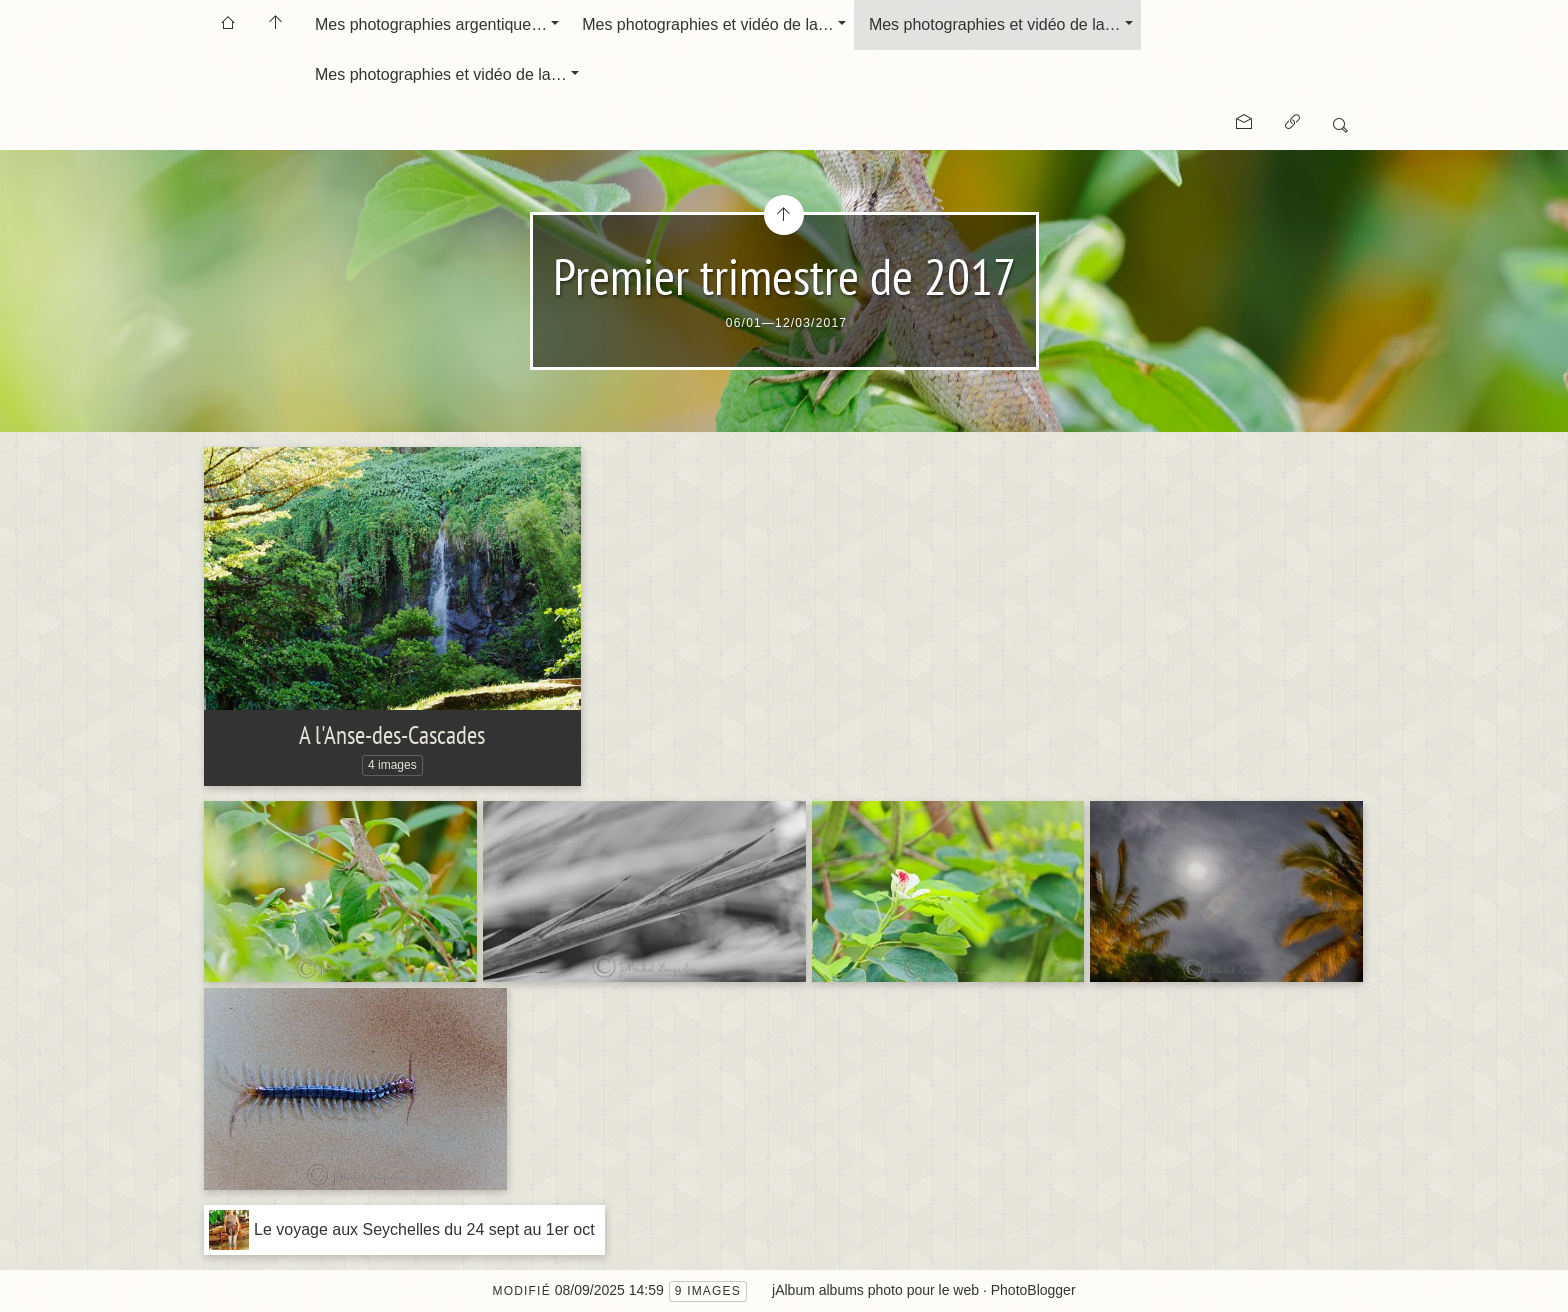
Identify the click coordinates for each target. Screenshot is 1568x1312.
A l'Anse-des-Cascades (392, 735)
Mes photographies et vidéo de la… (708, 24)
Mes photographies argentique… (431, 24)
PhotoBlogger (1033, 1290)
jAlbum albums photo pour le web (875, 1290)
